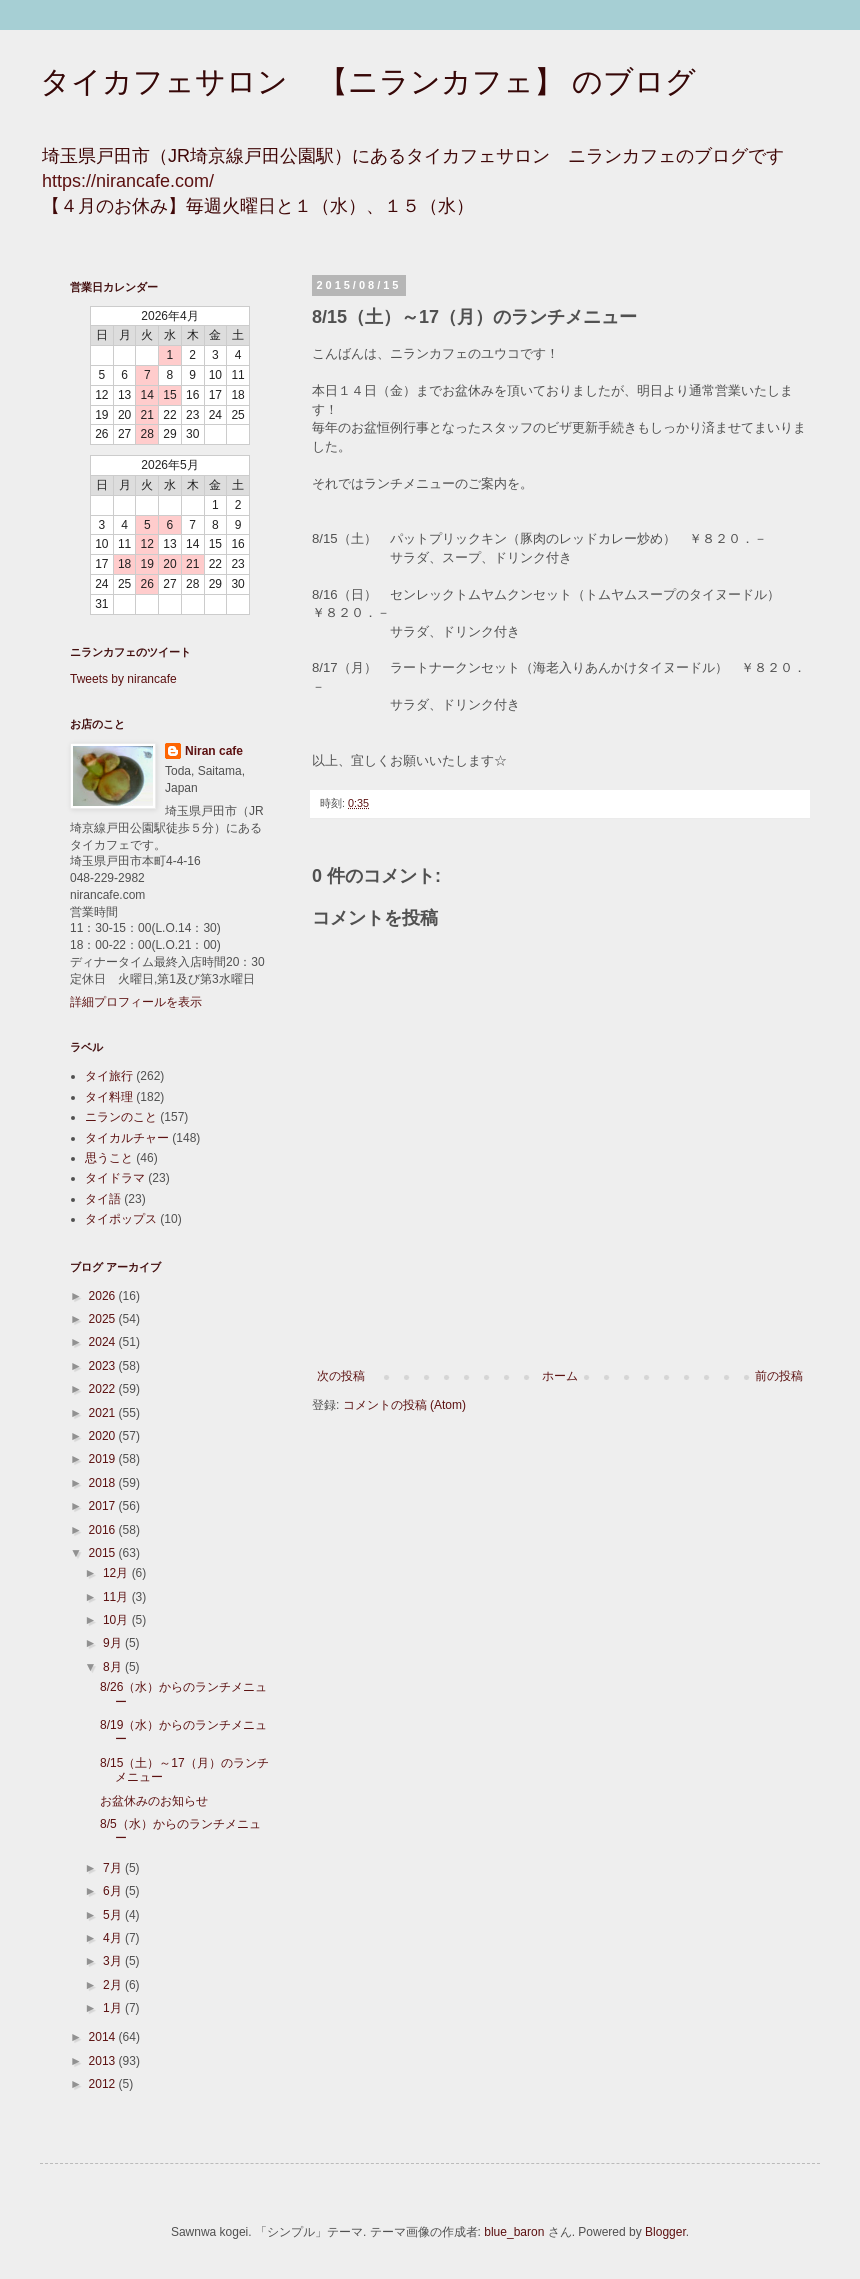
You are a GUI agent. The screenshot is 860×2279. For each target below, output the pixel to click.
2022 (104, 1389)
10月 (117, 1620)
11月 (117, 1597)
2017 (104, 1506)
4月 (114, 1938)
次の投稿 (341, 1376)
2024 (104, 1342)
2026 (104, 1296)
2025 (104, 1319)
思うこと (109, 1158)
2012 (104, 2084)
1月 (114, 2008)
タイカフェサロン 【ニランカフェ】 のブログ (368, 81)
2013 (104, 2061)
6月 (114, 1891)
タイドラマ (115, 1178)
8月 (114, 1667)
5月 (114, 1915)
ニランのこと (121, 1117)
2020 (104, 1436)
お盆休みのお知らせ (154, 1801)
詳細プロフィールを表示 (136, 1002)
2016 (104, 1530)
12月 (117, 1573)
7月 (114, 1868)
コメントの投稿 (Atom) (404, 1405)
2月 (114, 1985)
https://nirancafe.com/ (128, 181)
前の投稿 (779, 1376)
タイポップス (121, 1219)
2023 (104, 1366)
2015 (104, 1553)
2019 (104, 1459)
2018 (104, 1483)
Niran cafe (214, 751)
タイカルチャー (127, 1138)
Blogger (665, 2232)
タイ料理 (109, 1097)
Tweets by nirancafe (123, 679)
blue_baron (514, 2232)
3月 (114, 1961)
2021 (104, 1413)
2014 (104, 2037)
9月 (114, 1643)
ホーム (560, 1376)
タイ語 (103, 1199)
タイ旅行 (109, 1076)
